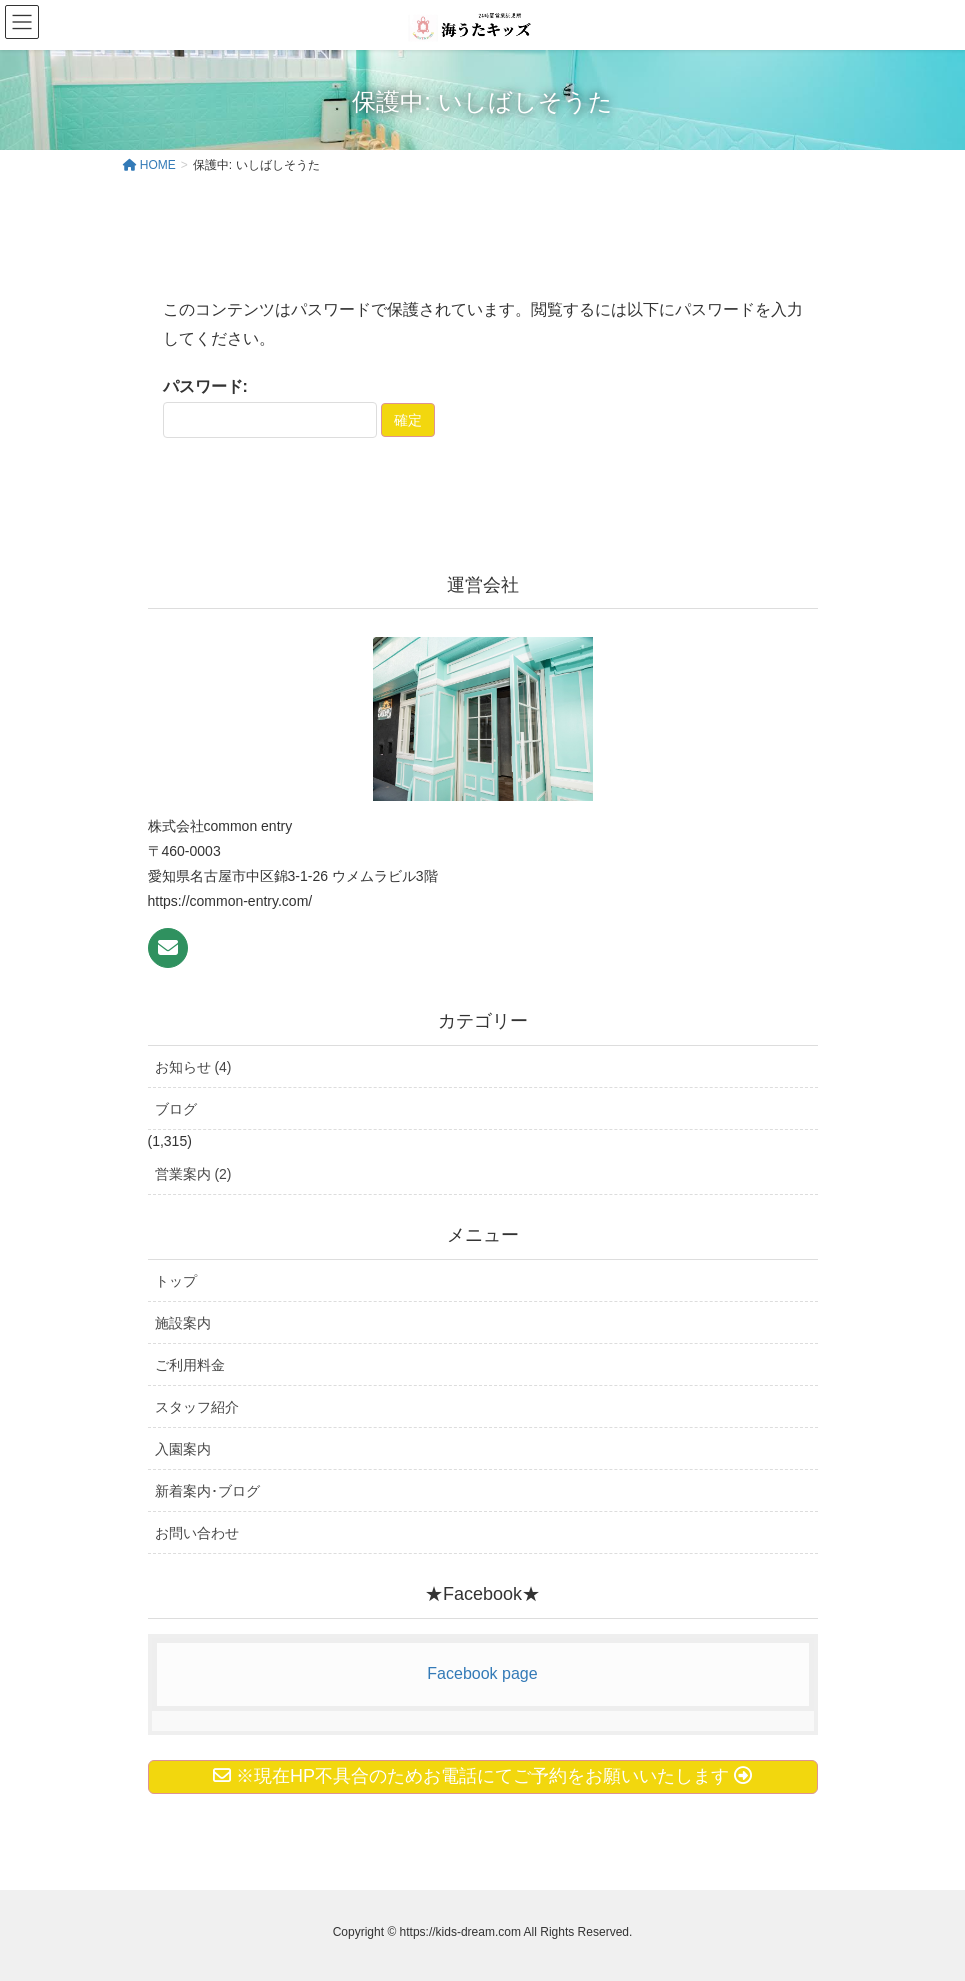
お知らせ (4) (193, 1067)
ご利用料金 (190, 1365)
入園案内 (183, 1449)
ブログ (176, 1109)
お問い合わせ (197, 1533)
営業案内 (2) (193, 1174)
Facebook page (482, 1673)
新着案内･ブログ (207, 1491)
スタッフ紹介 (197, 1407)
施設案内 (183, 1323)
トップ (176, 1281)
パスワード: (270, 408)
